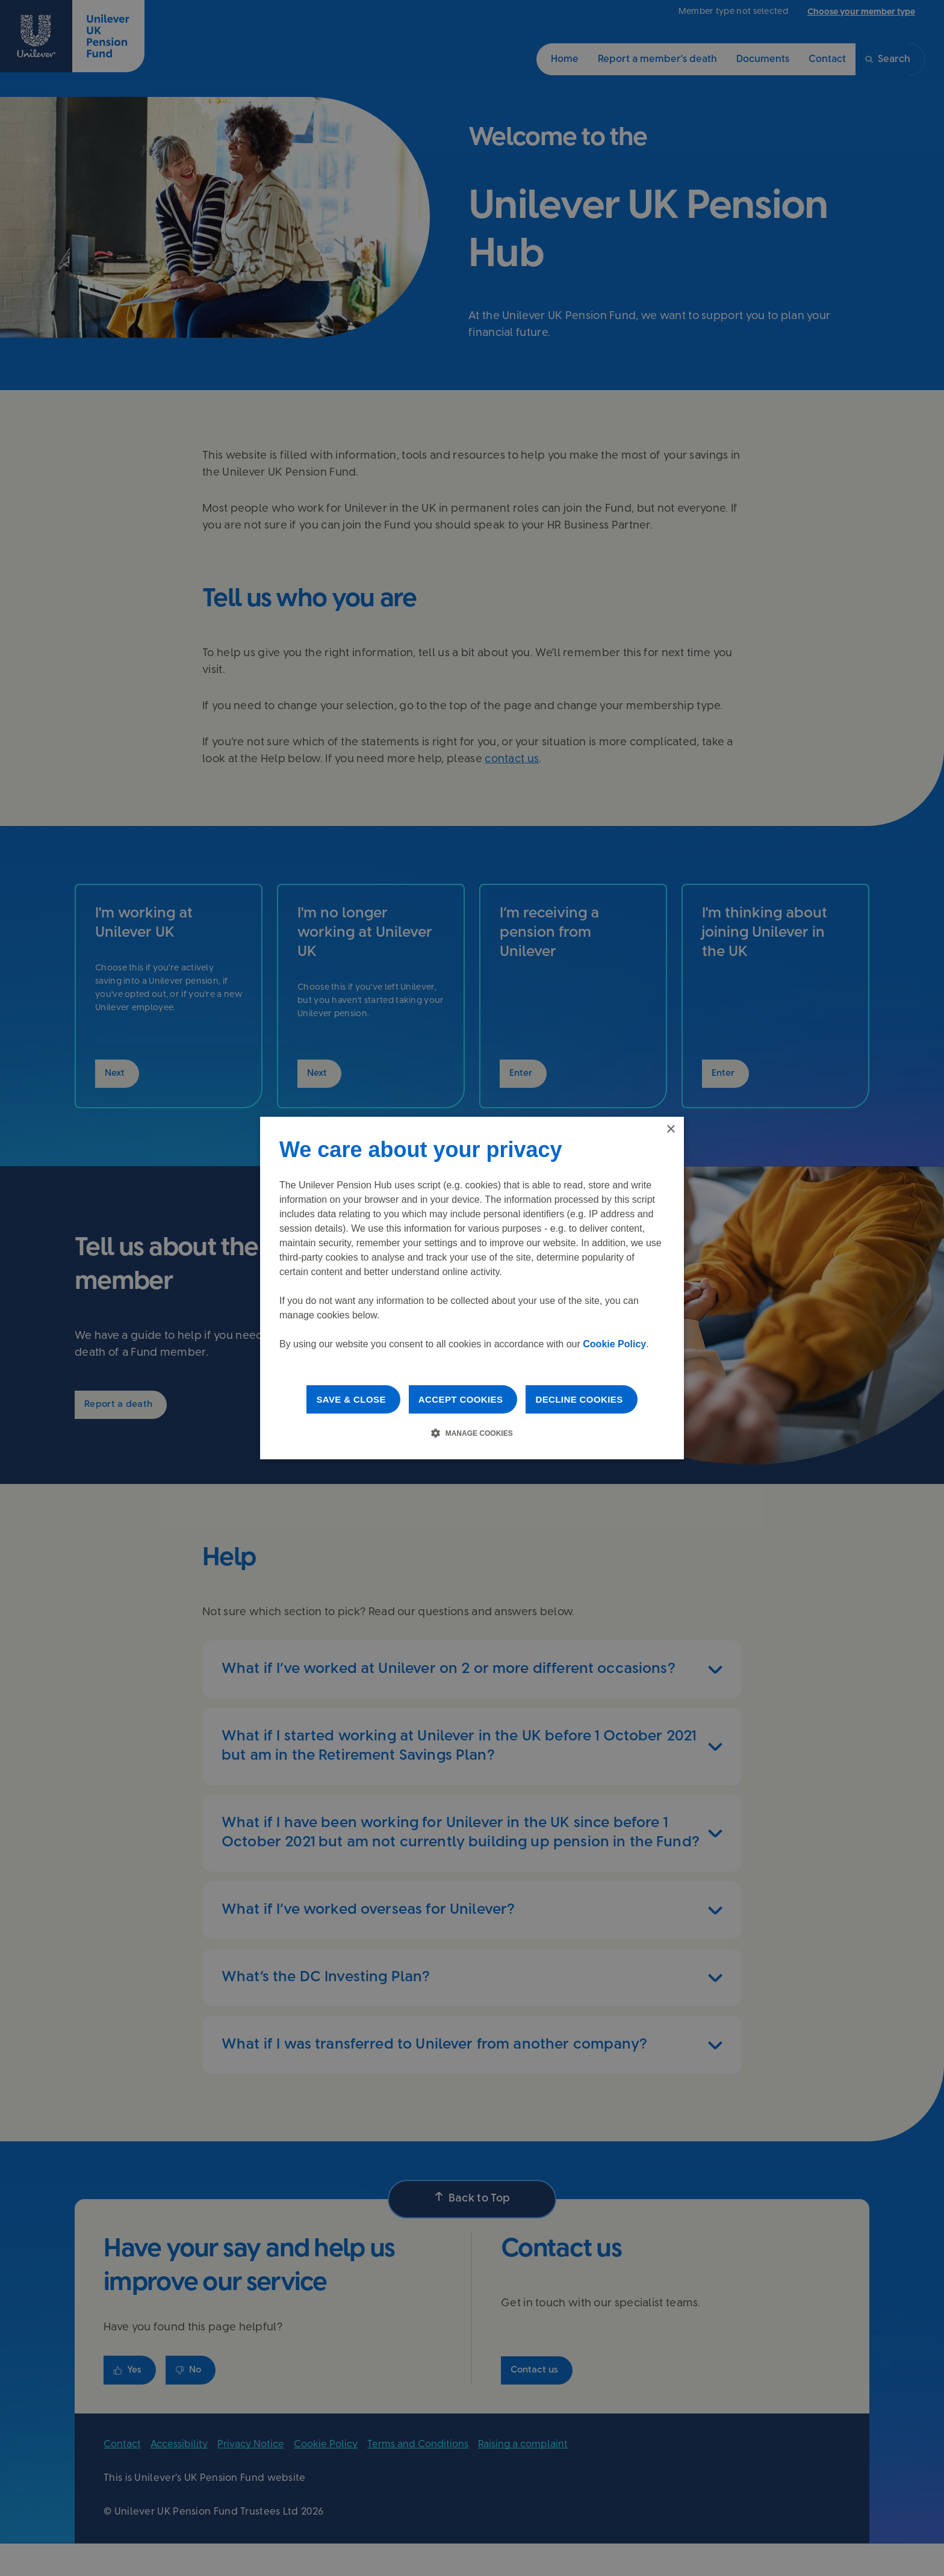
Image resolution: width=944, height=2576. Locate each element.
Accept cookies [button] (460, 1399)
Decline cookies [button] (579, 1399)
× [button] (670, 1129)
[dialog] (472, 1288)
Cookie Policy (614, 1344)
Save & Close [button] (350, 1399)
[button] (471, 1433)
